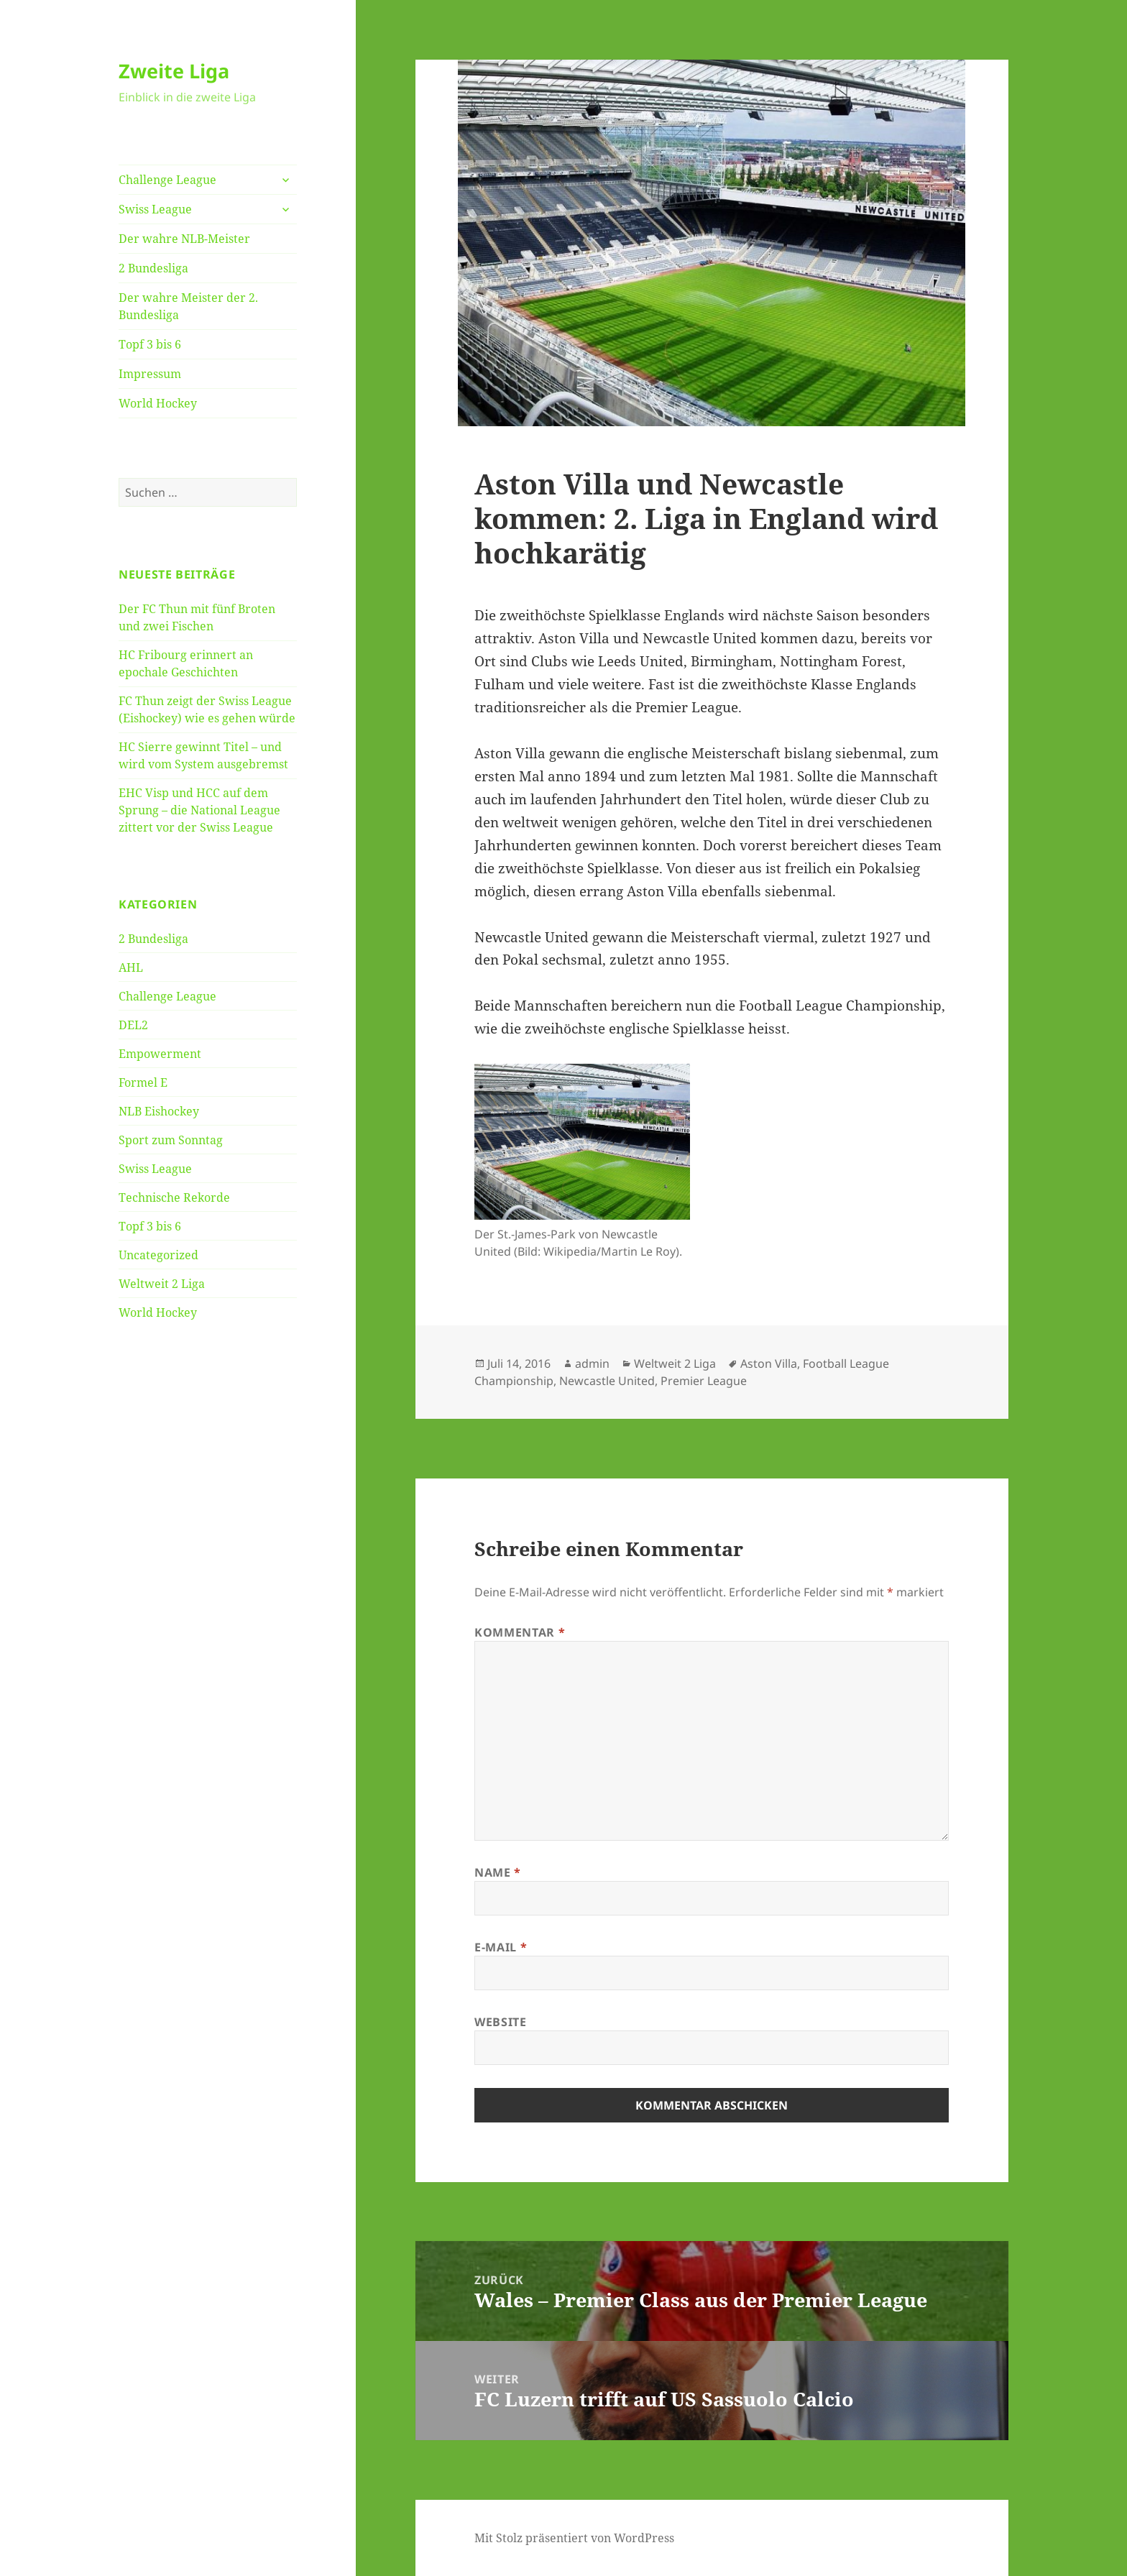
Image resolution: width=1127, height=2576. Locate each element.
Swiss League (155, 209)
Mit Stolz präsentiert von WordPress (574, 2538)
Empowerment (160, 1054)
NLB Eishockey (159, 1111)
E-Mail (500, 1947)
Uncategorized (158, 1255)
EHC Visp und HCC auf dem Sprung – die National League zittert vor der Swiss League (199, 810)
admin (592, 1363)
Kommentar (519, 1632)
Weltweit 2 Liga (162, 1284)
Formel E (143, 1082)
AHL (131, 967)
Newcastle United (607, 1381)
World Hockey (158, 403)
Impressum (150, 374)
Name (497, 1872)
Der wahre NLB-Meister (184, 239)
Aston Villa (768, 1363)
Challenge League (167, 180)
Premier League (704, 1381)
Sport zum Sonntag (171, 1140)
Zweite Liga (174, 71)
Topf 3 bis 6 (150, 344)
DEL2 (133, 1025)
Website (500, 2022)
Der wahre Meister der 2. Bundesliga (188, 306)
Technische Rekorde (174, 1197)
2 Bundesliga (153, 268)
